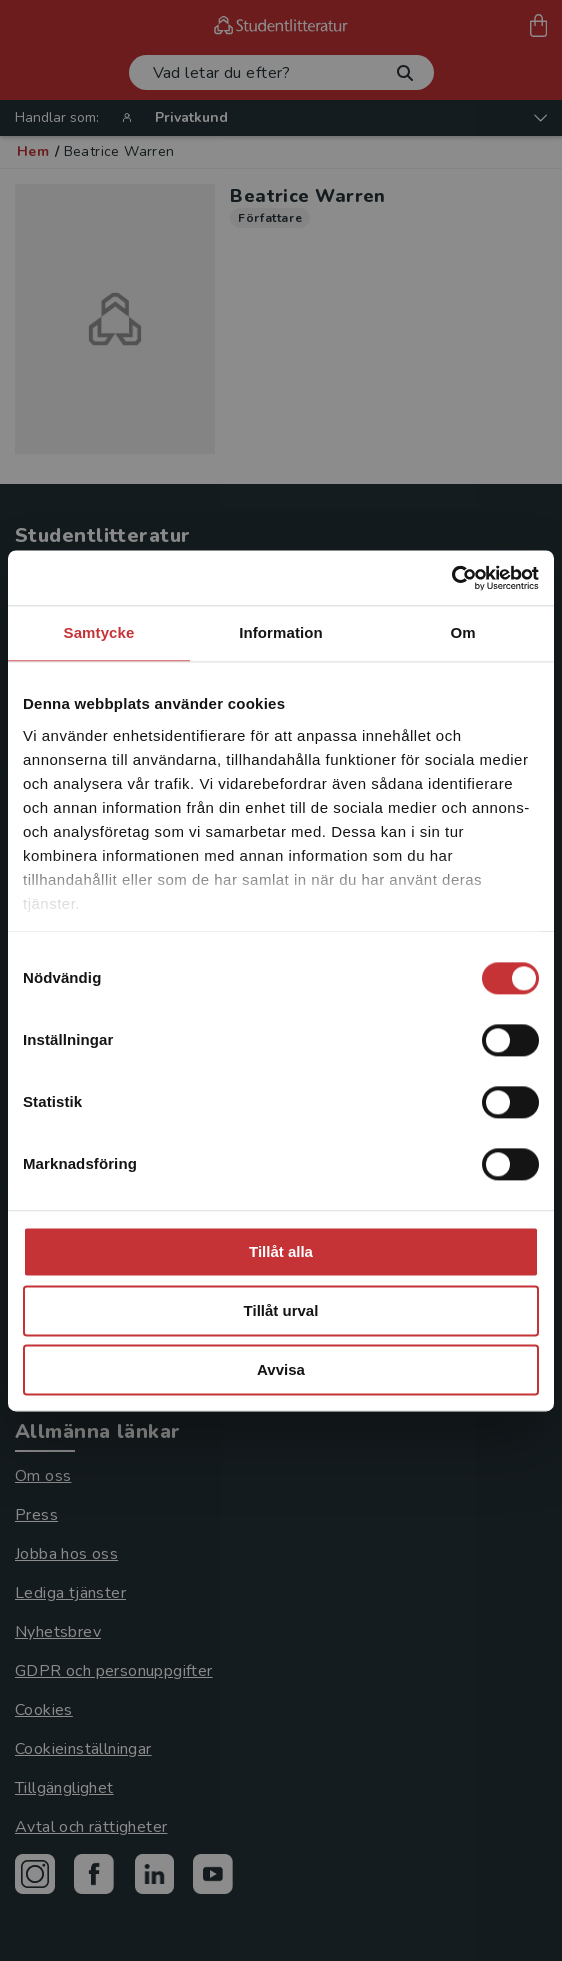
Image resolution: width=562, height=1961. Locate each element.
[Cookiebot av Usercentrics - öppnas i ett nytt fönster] (451, 578)
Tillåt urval (281, 1310)
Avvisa (281, 1369)
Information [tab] (281, 632)
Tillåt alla (281, 1251)
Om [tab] (462, 632)
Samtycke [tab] (99, 632)
